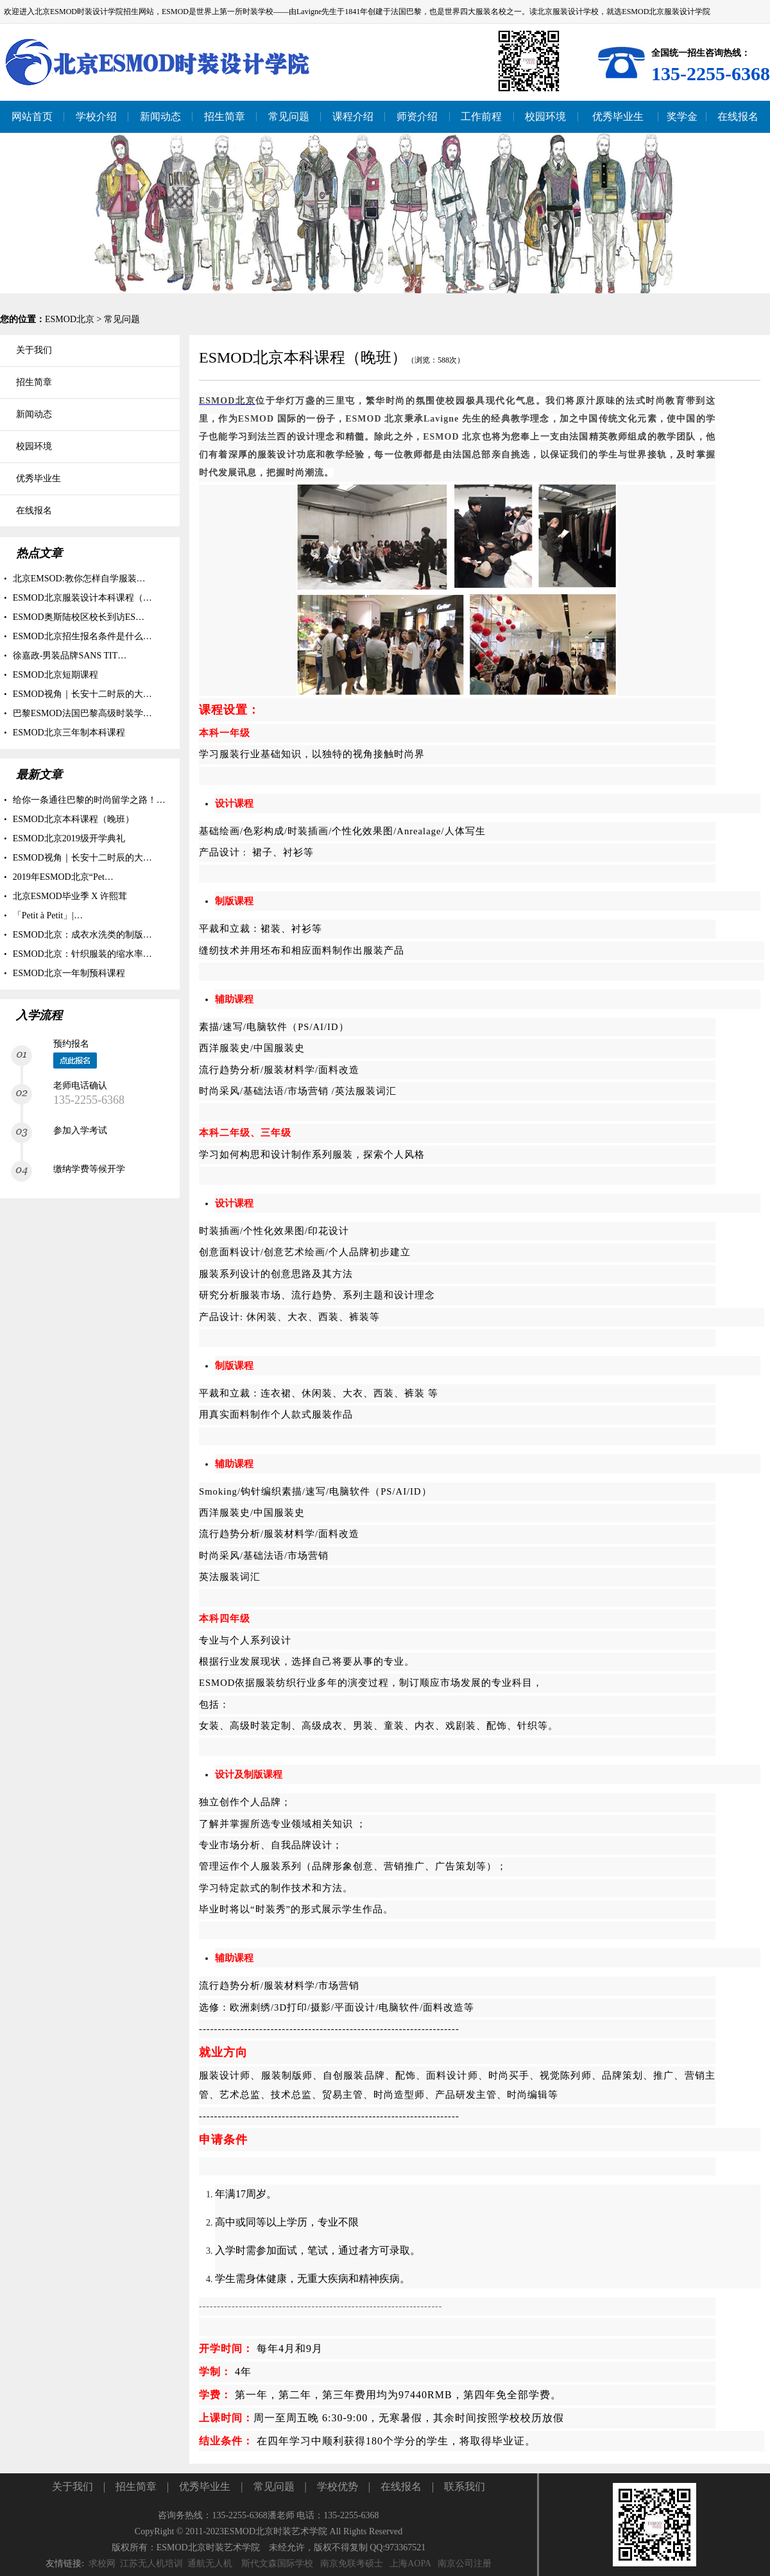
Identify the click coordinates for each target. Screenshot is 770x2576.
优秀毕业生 (204, 2486)
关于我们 (72, 2486)
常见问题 (122, 319)
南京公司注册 (465, 2563)
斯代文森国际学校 (276, 2563)
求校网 (102, 2563)
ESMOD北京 (69, 319)
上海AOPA (410, 2563)
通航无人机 (209, 2563)
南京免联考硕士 (351, 2563)
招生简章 (136, 2486)
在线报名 (401, 2486)
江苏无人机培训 (151, 2563)
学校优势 (337, 2486)
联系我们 (464, 2486)
